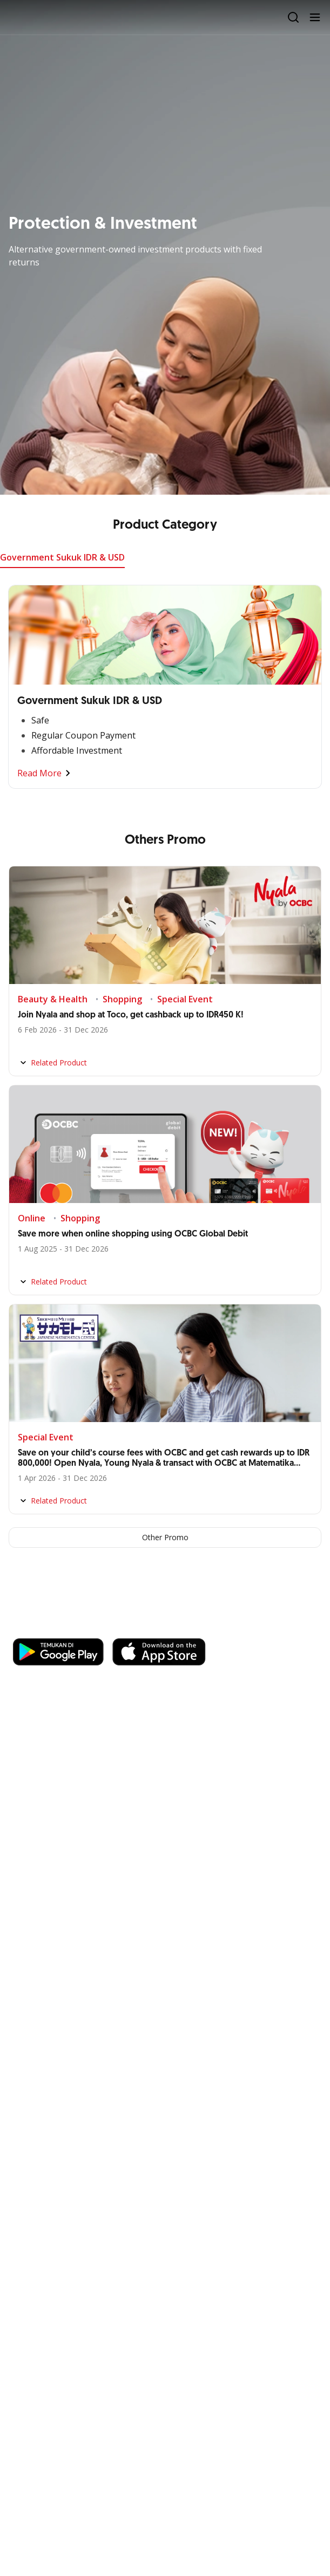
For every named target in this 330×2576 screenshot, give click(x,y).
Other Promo (165, 1537)
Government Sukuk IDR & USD (62, 557)
